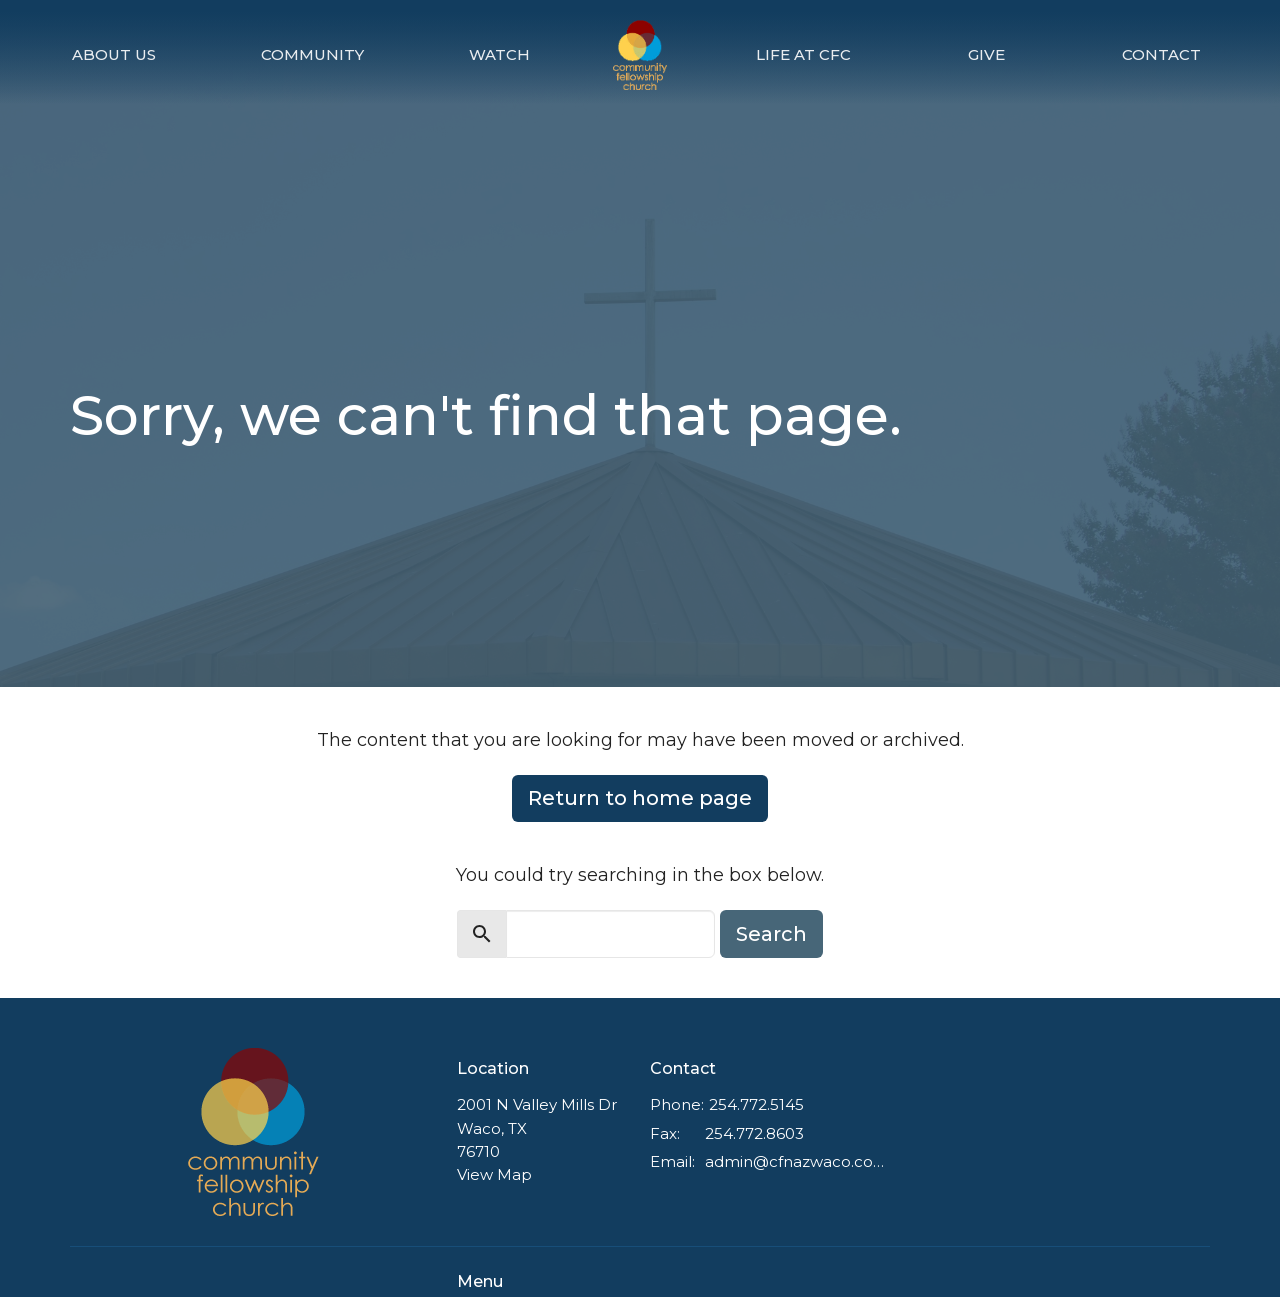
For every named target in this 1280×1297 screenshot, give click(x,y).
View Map (494, 1174)
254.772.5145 (756, 1104)
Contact (1161, 54)
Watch (499, 54)
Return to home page (640, 798)
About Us (114, 54)
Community (312, 54)
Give (986, 54)
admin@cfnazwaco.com (796, 1161)
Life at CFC (803, 54)
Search (771, 934)
